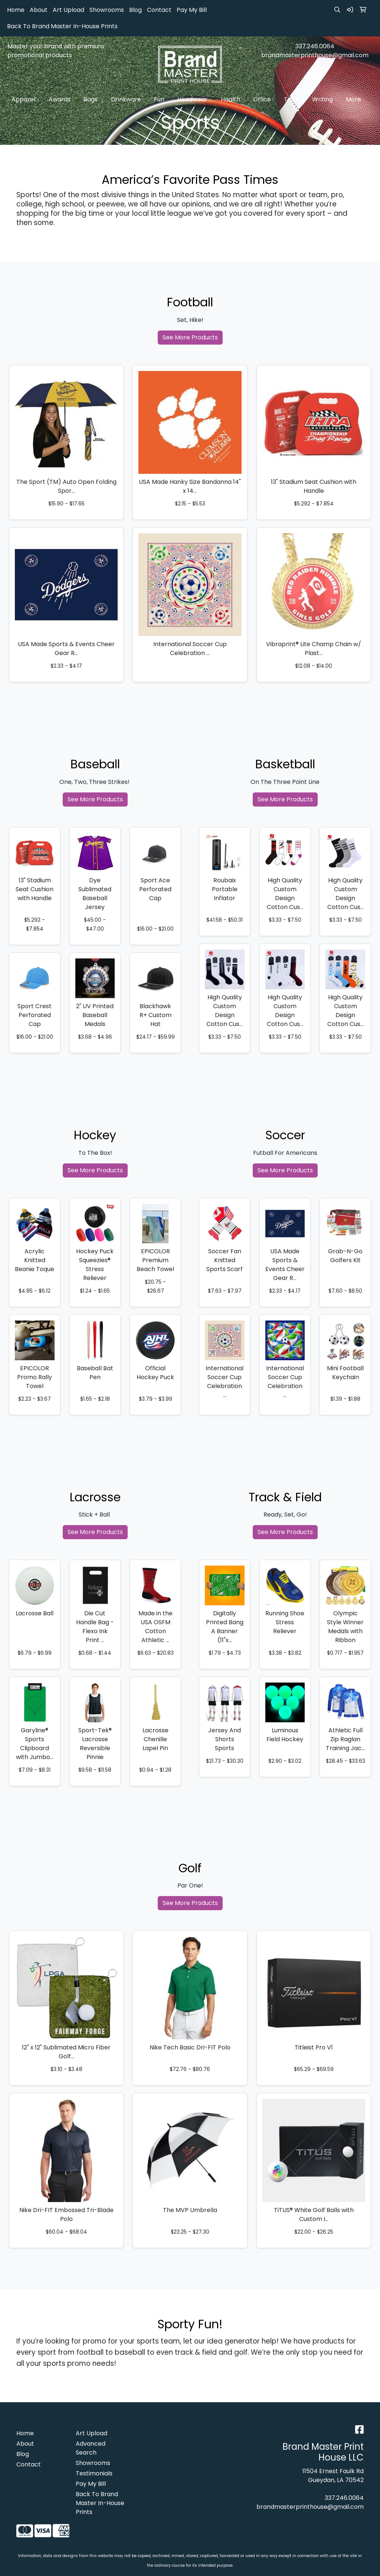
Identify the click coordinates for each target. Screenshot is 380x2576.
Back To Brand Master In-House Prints (62, 26)
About (39, 10)
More (355, 99)
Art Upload (68, 10)
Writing (324, 99)
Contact (159, 10)
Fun (161, 99)
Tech (293, 99)
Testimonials (94, 2473)
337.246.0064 (314, 46)
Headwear (194, 99)
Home (15, 10)
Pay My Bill (192, 10)
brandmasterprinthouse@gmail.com (314, 55)
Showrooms (106, 10)
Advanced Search (90, 2448)
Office (263, 99)
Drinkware (127, 99)
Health (232, 99)
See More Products (190, 337)
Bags (92, 99)
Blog (135, 10)
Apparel (25, 99)
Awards (61, 99)
